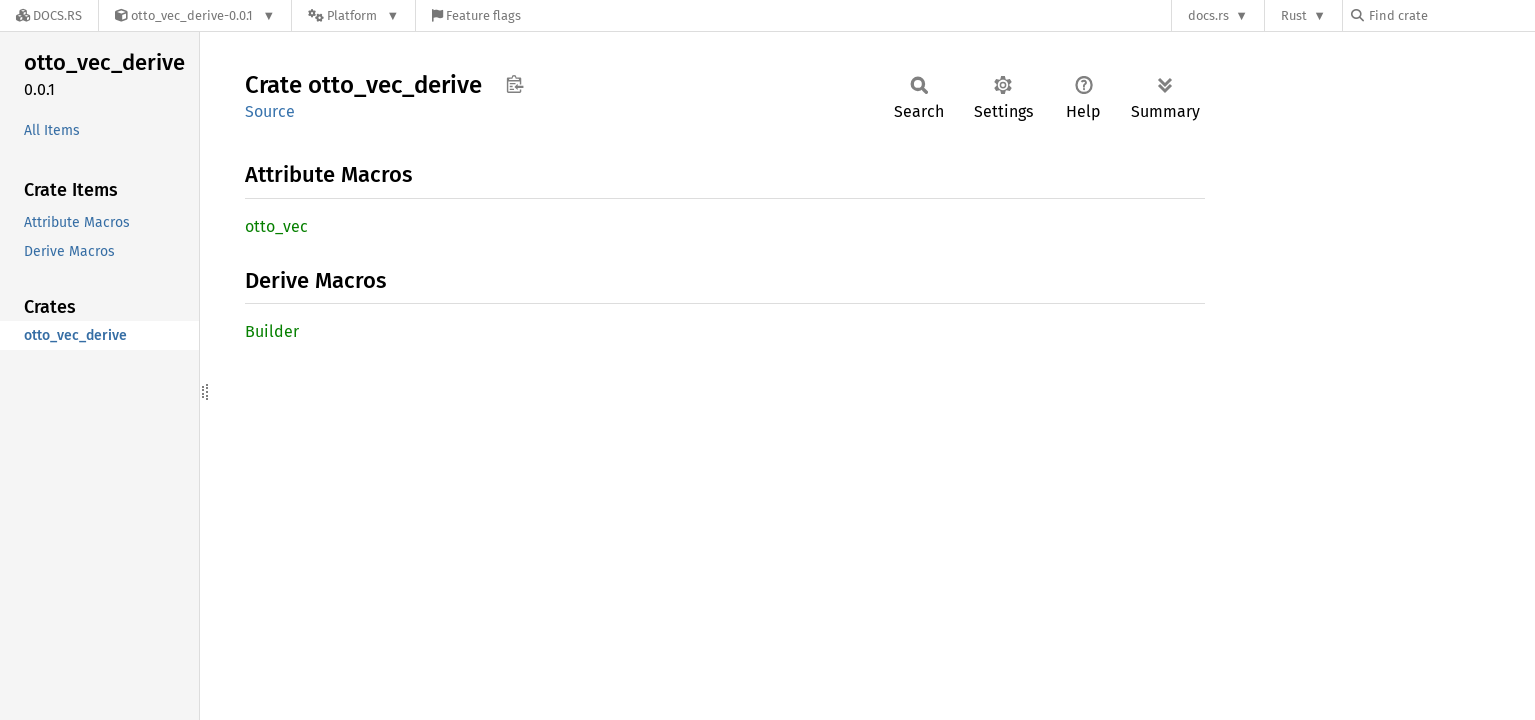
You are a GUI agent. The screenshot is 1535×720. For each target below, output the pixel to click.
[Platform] (353, 15)
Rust (1294, 15)
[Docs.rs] (49, 15)
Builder (272, 331)
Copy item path (514, 84)
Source (270, 111)
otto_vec (276, 226)
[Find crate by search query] (1451, 15)
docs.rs (1208, 15)
